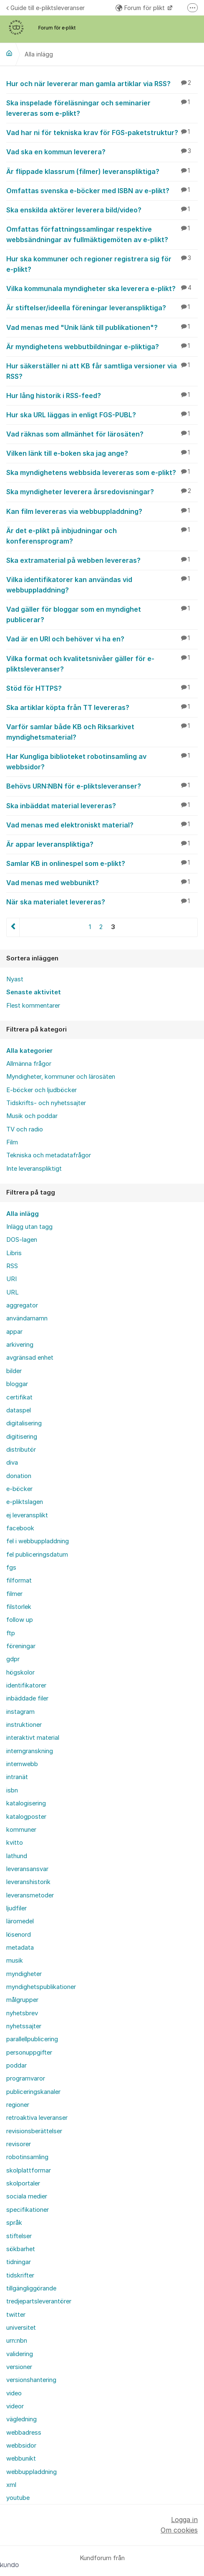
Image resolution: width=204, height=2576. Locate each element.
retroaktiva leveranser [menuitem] (37, 2118)
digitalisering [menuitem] (24, 1423)
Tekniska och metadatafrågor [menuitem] (48, 1155)
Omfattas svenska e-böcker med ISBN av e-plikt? (102, 190)
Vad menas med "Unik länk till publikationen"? (102, 327)
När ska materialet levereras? (102, 901)
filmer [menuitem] (14, 1594)
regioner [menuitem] (17, 2105)
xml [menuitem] (11, 2485)
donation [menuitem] (18, 1476)
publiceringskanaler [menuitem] (33, 2092)
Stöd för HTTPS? (102, 687)
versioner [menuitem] (19, 2367)
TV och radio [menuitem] (24, 1129)
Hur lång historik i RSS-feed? (102, 395)
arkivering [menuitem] (19, 1344)
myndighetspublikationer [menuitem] (41, 1987)
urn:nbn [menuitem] (16, 2340)
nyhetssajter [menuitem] (23, 2026)
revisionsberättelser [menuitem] (34, 2131)
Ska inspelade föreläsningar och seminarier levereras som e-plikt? (102, 107)
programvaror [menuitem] (25, 2078)
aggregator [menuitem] (22, 1305)
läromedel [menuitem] (20, 1921)
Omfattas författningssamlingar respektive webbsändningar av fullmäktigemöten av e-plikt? (102, 234)
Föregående (13, 927)
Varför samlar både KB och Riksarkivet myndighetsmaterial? (102, 731)
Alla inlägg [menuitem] (22, 1214)
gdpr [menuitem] (13, 1659)
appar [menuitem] (14, 1331)
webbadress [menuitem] (23, 2432)
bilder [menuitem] (14, 1371)
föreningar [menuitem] (20, 1646)
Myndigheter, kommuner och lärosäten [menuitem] (60, 1076)
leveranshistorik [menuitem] (28, 1882)
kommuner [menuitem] (21, 1829)
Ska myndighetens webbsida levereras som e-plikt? (102, 472)
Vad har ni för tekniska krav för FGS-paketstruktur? (102, 132)
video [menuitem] (14, 2393)
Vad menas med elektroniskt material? (102, 824)
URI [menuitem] (11, 1279)
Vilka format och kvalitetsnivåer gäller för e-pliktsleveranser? (102, 663)
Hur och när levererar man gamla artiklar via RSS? (102, 83)
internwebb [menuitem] (22, 1764)
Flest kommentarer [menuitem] (33, 1005)
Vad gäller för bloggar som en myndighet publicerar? (102, 614)
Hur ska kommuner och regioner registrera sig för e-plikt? (102, 263)
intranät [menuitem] (17, 1777)
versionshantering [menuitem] (31, 2380)
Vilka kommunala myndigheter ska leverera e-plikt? (102, 288)
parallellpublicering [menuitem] (32, 2039)
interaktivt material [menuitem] (32, 1737)
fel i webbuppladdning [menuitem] (37, 1541)
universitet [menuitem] (21, 2327)
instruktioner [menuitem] (24, 1724)
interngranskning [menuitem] (29, 1751)
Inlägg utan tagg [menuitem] (29, 1227)
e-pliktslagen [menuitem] (24, 1502)
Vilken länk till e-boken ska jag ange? (102, 452)
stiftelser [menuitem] (19, 2236)
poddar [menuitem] (16, 2065)
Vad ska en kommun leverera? (102, 151)
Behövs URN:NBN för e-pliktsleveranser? (102, 785)
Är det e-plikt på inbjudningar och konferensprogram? (102, 535)
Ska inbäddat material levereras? (102, 805)
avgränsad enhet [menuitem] (29, 1357)
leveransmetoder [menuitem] (30, 1895)
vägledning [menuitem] (21, 2419)
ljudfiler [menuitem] (16, 1908)
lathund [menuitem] (16, 1856)
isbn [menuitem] (12, 1790)
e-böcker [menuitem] (19, 1489)
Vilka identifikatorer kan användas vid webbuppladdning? (102, 584)
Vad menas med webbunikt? (102, 882)
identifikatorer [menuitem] (26, 1685)
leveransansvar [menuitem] (27, 1869)
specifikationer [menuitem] (27, 2209)
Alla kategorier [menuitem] (29, 1050)
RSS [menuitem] (12, 1266)
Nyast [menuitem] (14, 979)
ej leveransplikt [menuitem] (27, 1515)
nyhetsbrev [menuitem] (22, 2013)
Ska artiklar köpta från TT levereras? (102, 707)
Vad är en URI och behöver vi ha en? (102, 638)
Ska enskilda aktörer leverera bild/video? (102, 209)
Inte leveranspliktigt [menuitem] (34, 1168)
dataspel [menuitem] (18, 1410)
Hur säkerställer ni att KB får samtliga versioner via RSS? (102, 370)
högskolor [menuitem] (20, 1672)
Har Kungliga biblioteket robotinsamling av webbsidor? (102, 761)
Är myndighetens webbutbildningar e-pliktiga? (102, 346)
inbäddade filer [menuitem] (27, 1698)
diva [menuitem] (12, 1462)
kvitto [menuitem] (14, 1842)
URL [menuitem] (12, 1292)
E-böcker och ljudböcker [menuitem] (41, 1090)
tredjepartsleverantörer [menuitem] (38, 2301)
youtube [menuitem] (18, 2498)
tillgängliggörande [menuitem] (31, 2288)
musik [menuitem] (14, 1960)
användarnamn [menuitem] (27, 1318)
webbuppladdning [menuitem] (31, 2472)
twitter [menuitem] (15, 2314)
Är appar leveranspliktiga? (102, 843)
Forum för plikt (141, 7)
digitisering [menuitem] (21, 1436)
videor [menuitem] (15, 2406)
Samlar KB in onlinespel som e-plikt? (102, 863)
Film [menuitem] (12, 1142)
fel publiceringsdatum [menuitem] (37, 1554)
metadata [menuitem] (20, 1947)
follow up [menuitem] (19, 1620)
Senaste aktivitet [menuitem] (33, 992)
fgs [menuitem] (11, 1567)
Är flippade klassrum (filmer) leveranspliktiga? (102, 171)
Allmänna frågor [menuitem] (28, 1063)
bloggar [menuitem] (17, 1384)
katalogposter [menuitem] (26, 1816)
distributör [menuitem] (21, 1449)
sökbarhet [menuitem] (20, 2249)
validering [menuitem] (19, 2354)
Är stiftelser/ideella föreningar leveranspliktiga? (102, 307)
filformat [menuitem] (19, 1580)
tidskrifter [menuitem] (20, 2275)
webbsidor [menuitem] (21, 2445)
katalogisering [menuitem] (26, 1803)
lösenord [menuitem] (18, 1934)
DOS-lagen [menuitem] (21, 1239)
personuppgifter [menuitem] (29, 2052)
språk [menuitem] (14, 2222)
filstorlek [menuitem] (18, 1607)
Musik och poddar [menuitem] (32, 1116)
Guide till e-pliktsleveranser (45, 7)
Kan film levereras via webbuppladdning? (102, 511)
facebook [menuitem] (20, 1528)
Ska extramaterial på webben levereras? (102, 559)
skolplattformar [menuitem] (28, 2170)
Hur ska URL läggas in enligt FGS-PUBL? (102, 414)
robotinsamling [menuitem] (27, 2157)
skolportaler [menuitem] (23, 2183)
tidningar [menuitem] (18, 2262)
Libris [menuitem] (14, 1253)
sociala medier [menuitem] (26, 2196)
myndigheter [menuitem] (24, 1974)
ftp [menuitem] (10, 1633)
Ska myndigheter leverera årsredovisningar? (102, 491)
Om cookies (179, 2530)
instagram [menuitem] (20, 1712)
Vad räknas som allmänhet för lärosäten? (102, 433)
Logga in (184, 2519)
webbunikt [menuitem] (21, 2458)
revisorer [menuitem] (18, 2144)
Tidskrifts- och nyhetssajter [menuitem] (46, 1103)
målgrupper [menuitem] (22, 2000)
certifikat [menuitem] (19, 1397)
